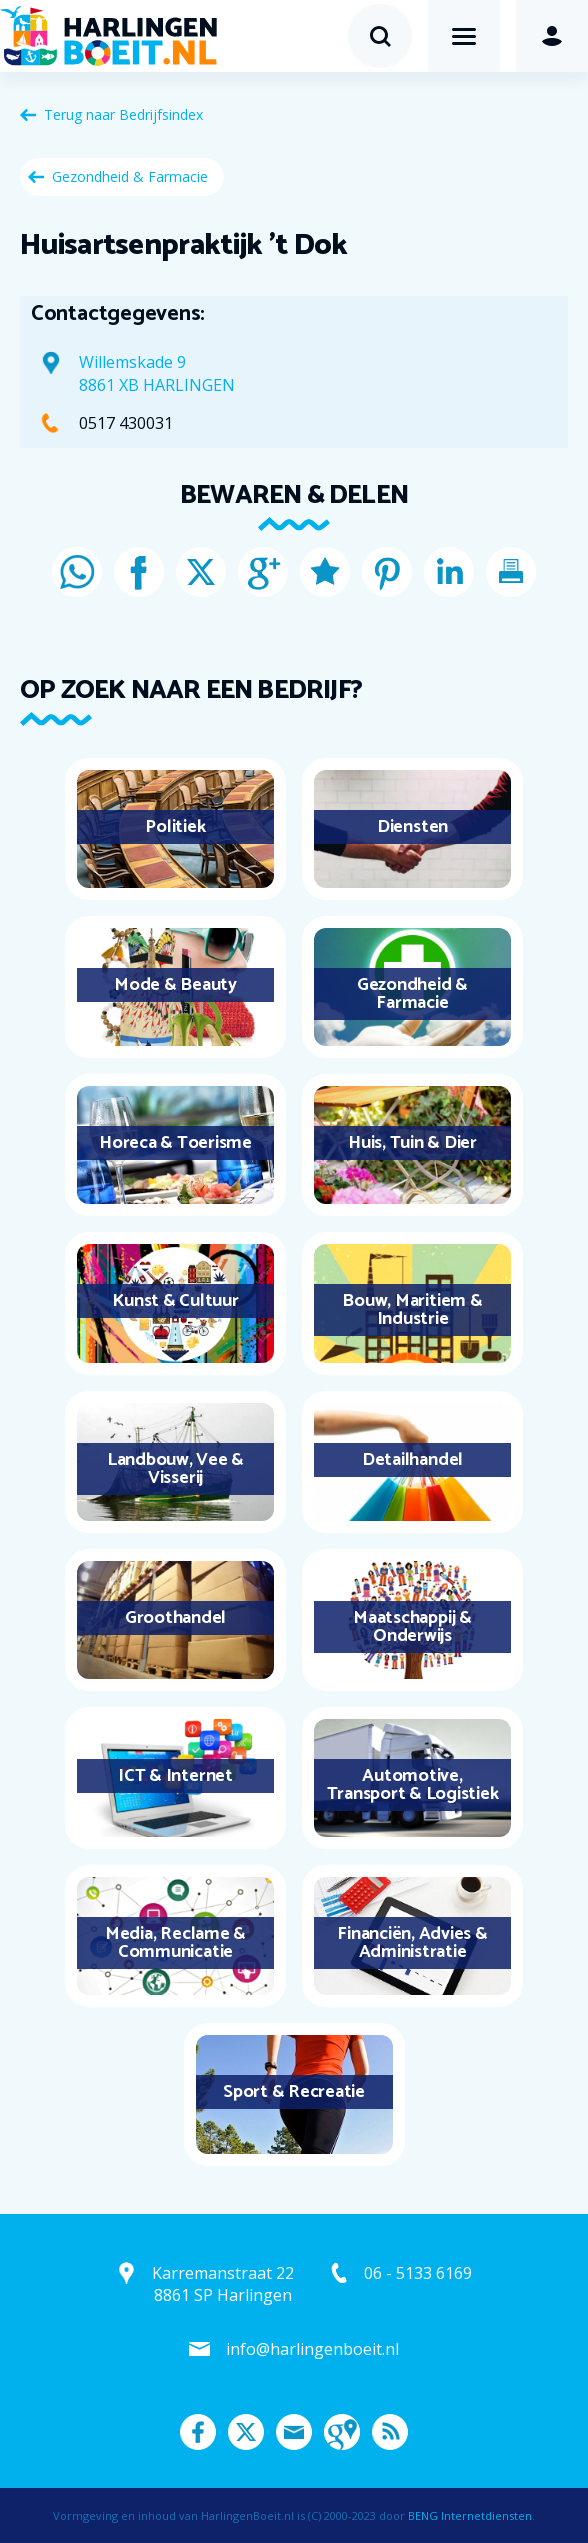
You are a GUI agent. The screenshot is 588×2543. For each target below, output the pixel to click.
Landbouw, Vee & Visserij (175, 1469)
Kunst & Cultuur (175, 1301)
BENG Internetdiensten (470, 2515)
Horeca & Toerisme (175, 1143)
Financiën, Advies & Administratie (412, 1943)
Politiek (175, 827)
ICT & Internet (175, 1776)
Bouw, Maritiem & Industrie (412, 1310)
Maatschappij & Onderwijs (412, 1627)
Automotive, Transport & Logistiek (413, 1785)
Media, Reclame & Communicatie (175, 1943)
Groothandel (175, 1618)
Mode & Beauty (175, 985)
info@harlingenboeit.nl (312, 2349)
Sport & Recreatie (294, 2092)
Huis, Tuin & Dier (412, 1143)
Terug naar (123, 114)
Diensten (412, 827)
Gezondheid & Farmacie (130, 176)
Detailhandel (412, 1460)
